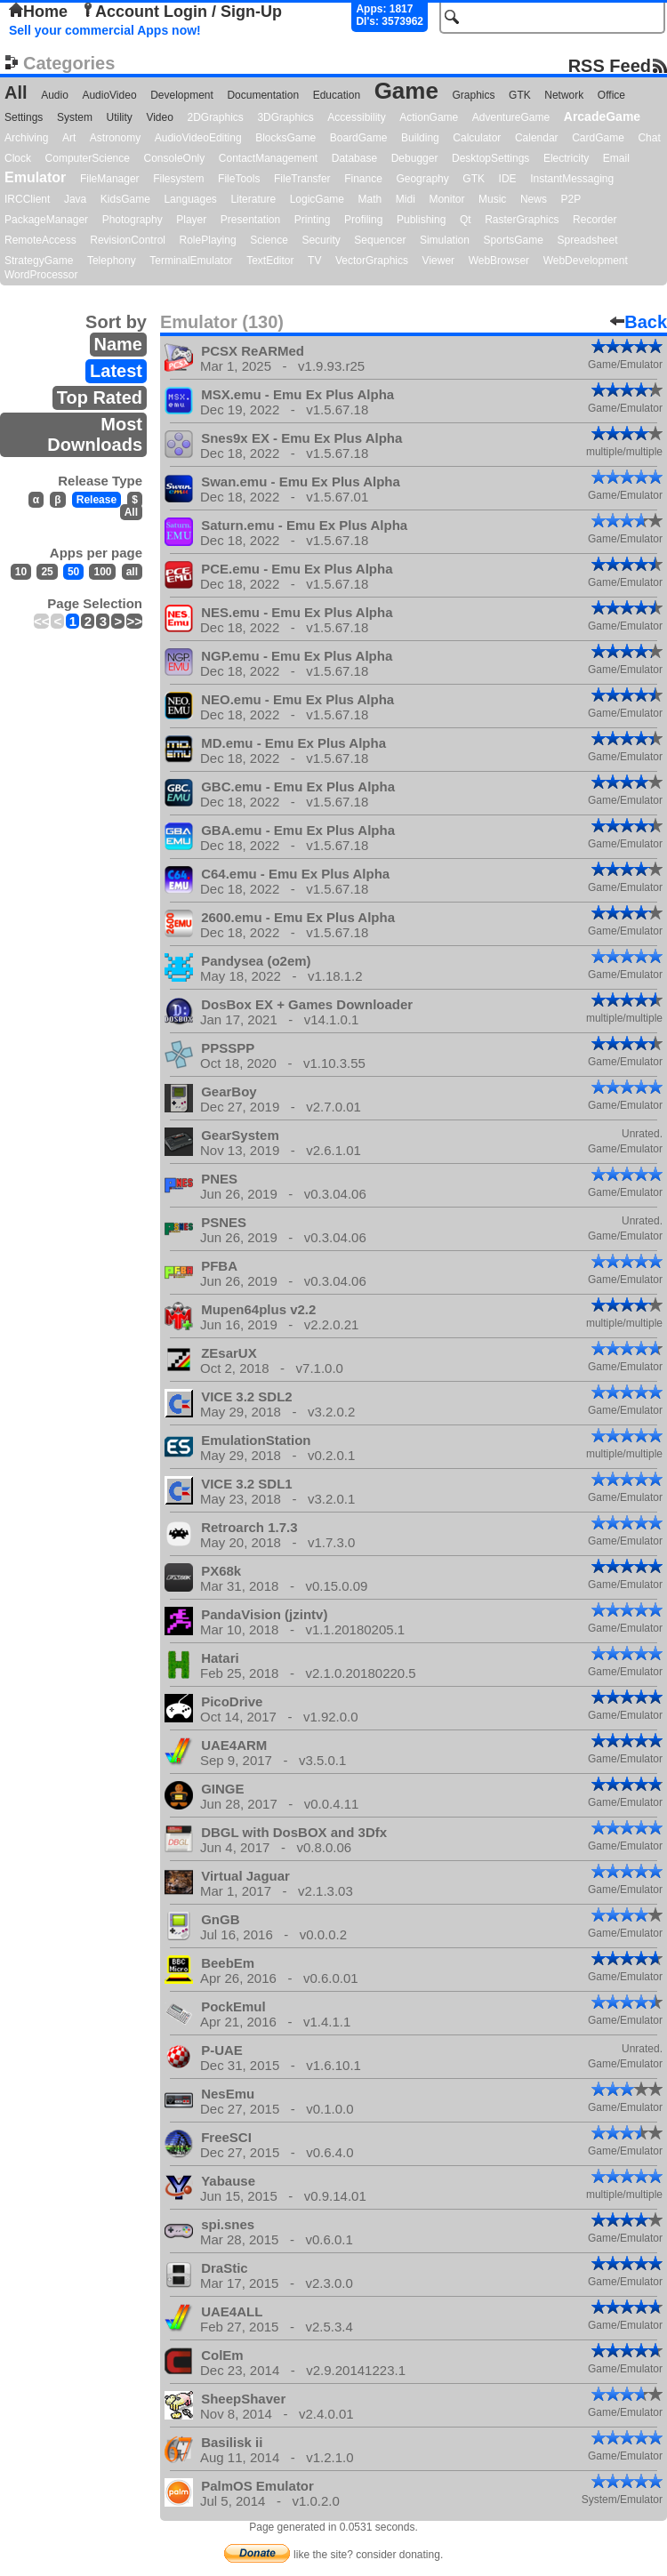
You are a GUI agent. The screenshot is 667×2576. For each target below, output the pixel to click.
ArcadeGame (602, 116)
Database (354, 158)
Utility (120, 117)
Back (638, 322)
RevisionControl (127, 240)
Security (320, 240)
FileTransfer (302, 179)
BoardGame (359, 138)
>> (134, 621)
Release (96, 500)
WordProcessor (40, 275)
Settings (23, 117)
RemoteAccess (40, 240)
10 (21, 572)
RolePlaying (208, 240)
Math (370, 199)
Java (75, 199)
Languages (190, 199)
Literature (253, 199)
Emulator (35, 177)
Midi (405, 199)
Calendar (537, 138)
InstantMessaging (572, 179)
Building (420, 138)
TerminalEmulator (190, 260)
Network (563, 95)
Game (406, 90)
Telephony (111, 260)
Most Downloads (94, 434)
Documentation (263, 95)
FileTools (239, 179)
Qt (465, 219)
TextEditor (269, 260)
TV (314, 260)
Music (492, 199)
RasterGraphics (522, 219)
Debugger (414, 158)
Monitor (446, 199)
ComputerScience (87, 158)
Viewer (438, 260)
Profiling (363, 219)
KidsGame (125, 199)
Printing (312, 219)
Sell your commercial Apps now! (105, 30)
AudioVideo (109, 95)
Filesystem (178, 179)
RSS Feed (609, 65)
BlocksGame (285, 138)
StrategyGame (38, 260)
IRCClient (27, 199)
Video (159, 117)
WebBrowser (499, 260)
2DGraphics (215, 117)
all (132, 572)
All (16, 92)
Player (191, 219)
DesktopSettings (490, 158)
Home (38, 11)
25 (46, 572)
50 (73, 572)
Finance (363, 179)
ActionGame (428, 117)
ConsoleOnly (174, 158)
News (533, 199)
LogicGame (317, 199)
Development (181, 95)
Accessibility (356, 117)
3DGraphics (285, 117)
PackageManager (46, 219)
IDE (508, 179)
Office (611, 95)
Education (336, 95)
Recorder (594, 219)
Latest (116, 371)
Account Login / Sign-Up (181, 11)
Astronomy (115, 138)
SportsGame (513, 240)
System (74, 117)
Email (616, 158)
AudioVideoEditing (198, 138)
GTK (520, 95)
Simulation (445, 240)
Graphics (473, 95)
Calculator (477, 138)
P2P (570, 199)
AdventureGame (511, 117)
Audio (54, 95)
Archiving (26, 138)
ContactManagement (268, 158)
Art (69, 138)
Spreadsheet (587, 240)
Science (269, 240)
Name (118, 344)
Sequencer (380, 240)
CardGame (598, 138)
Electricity (566, 158)
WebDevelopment (585, 260)
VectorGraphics (371, 260)
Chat (649, 138)
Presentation (250, 219)
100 (102, 572)
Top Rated (99, 397)
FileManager (110, 179)
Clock (17, 158)
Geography (422, 179)
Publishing (421, 219)
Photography (132, 219)
